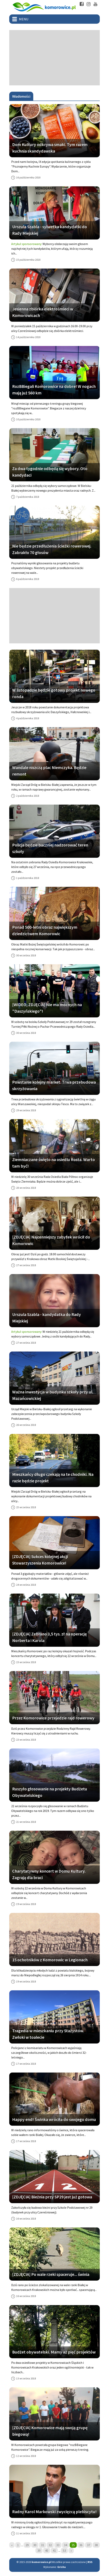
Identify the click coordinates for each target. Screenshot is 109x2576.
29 (27, 2545)
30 (34, 2545)
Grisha (61, 2567)
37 (88, 2545)
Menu (23, 19)
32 (50, 2545)
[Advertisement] (54, 57)
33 (57, 2545)
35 (73, 2545)
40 (46, 2550)
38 (96, 2545)
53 (64, 2550)
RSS (90, 2562)
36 (80, 2545)
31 (42, 2545)
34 (65, 2545)
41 (54, 2550)
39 (39, 2550)
